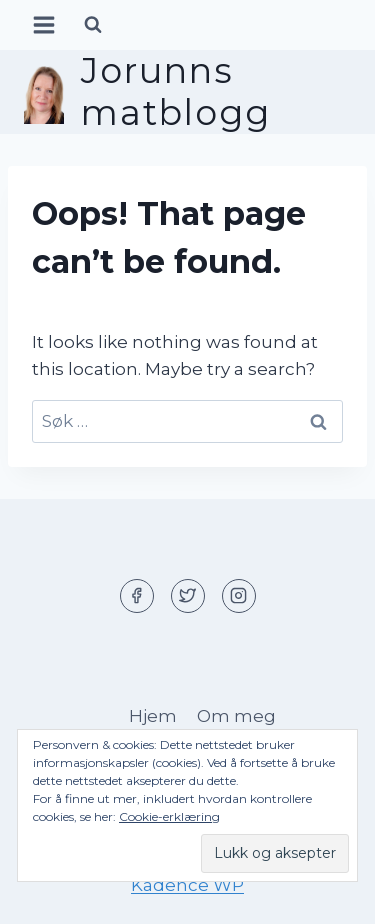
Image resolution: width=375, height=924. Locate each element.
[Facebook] (137, 596)
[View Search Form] (93, 25)
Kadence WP (187, 885)
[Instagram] (239, 596)
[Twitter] (188, 596)
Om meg (236, 716)
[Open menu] (44, 24)
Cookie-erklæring (169, 816)
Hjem (153, 716)
